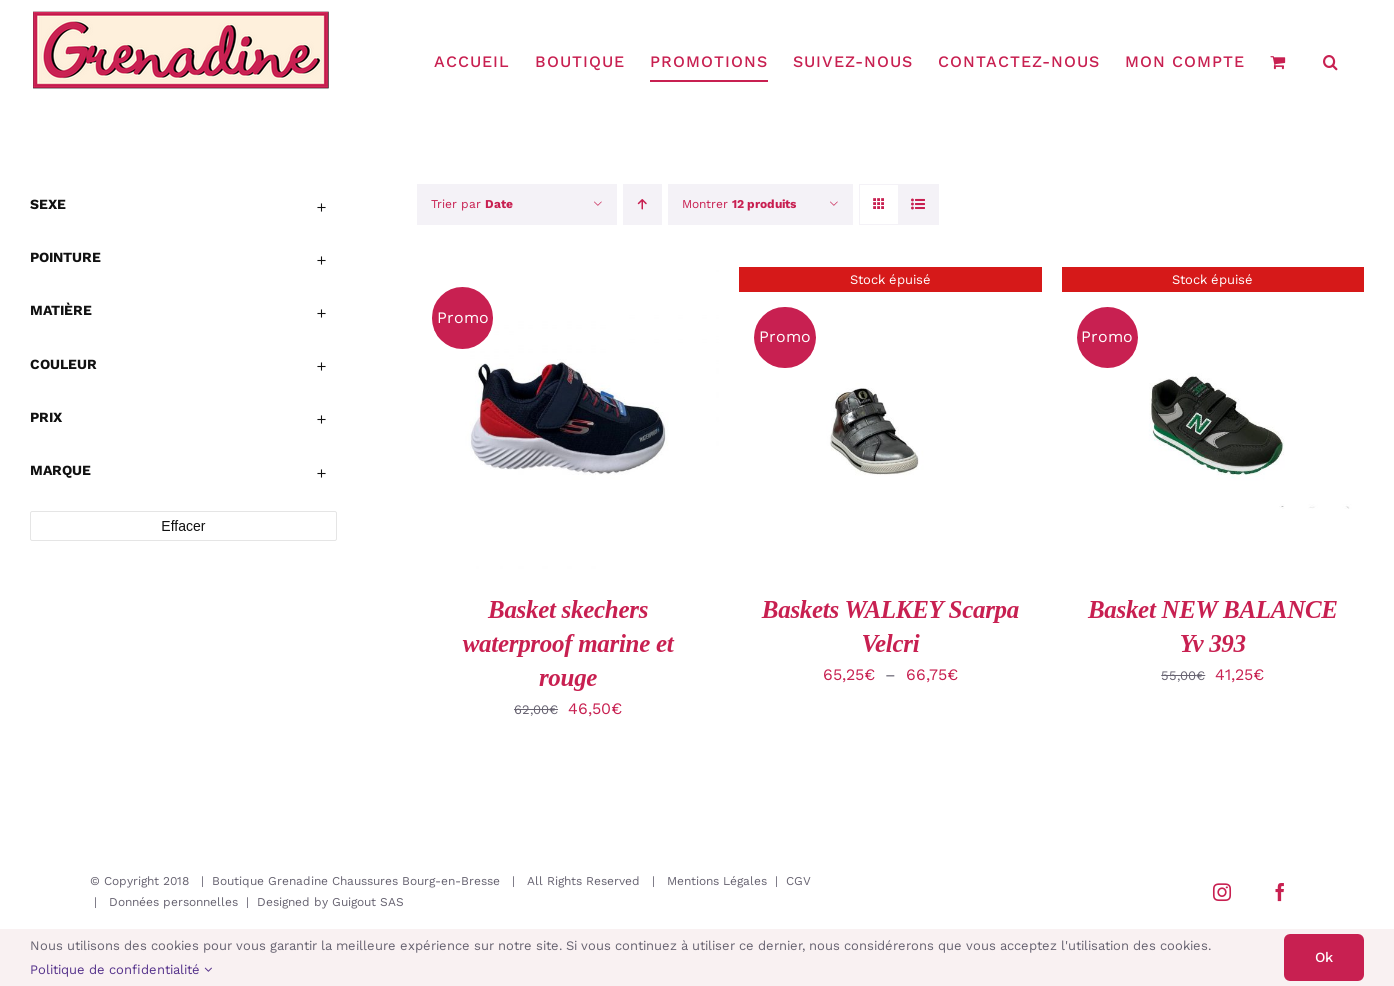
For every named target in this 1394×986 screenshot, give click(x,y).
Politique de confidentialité (121, 969)
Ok (1324, 957)
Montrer (739, 204)
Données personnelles (173, 902)
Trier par (472, 204)
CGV (798, 881)
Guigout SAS (368, 902)
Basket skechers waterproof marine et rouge (568, 643)
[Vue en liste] (918, 204)
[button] (1331, 62)
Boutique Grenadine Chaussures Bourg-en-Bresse (356, 881)
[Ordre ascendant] (642, 204)
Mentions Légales (717, 881)
